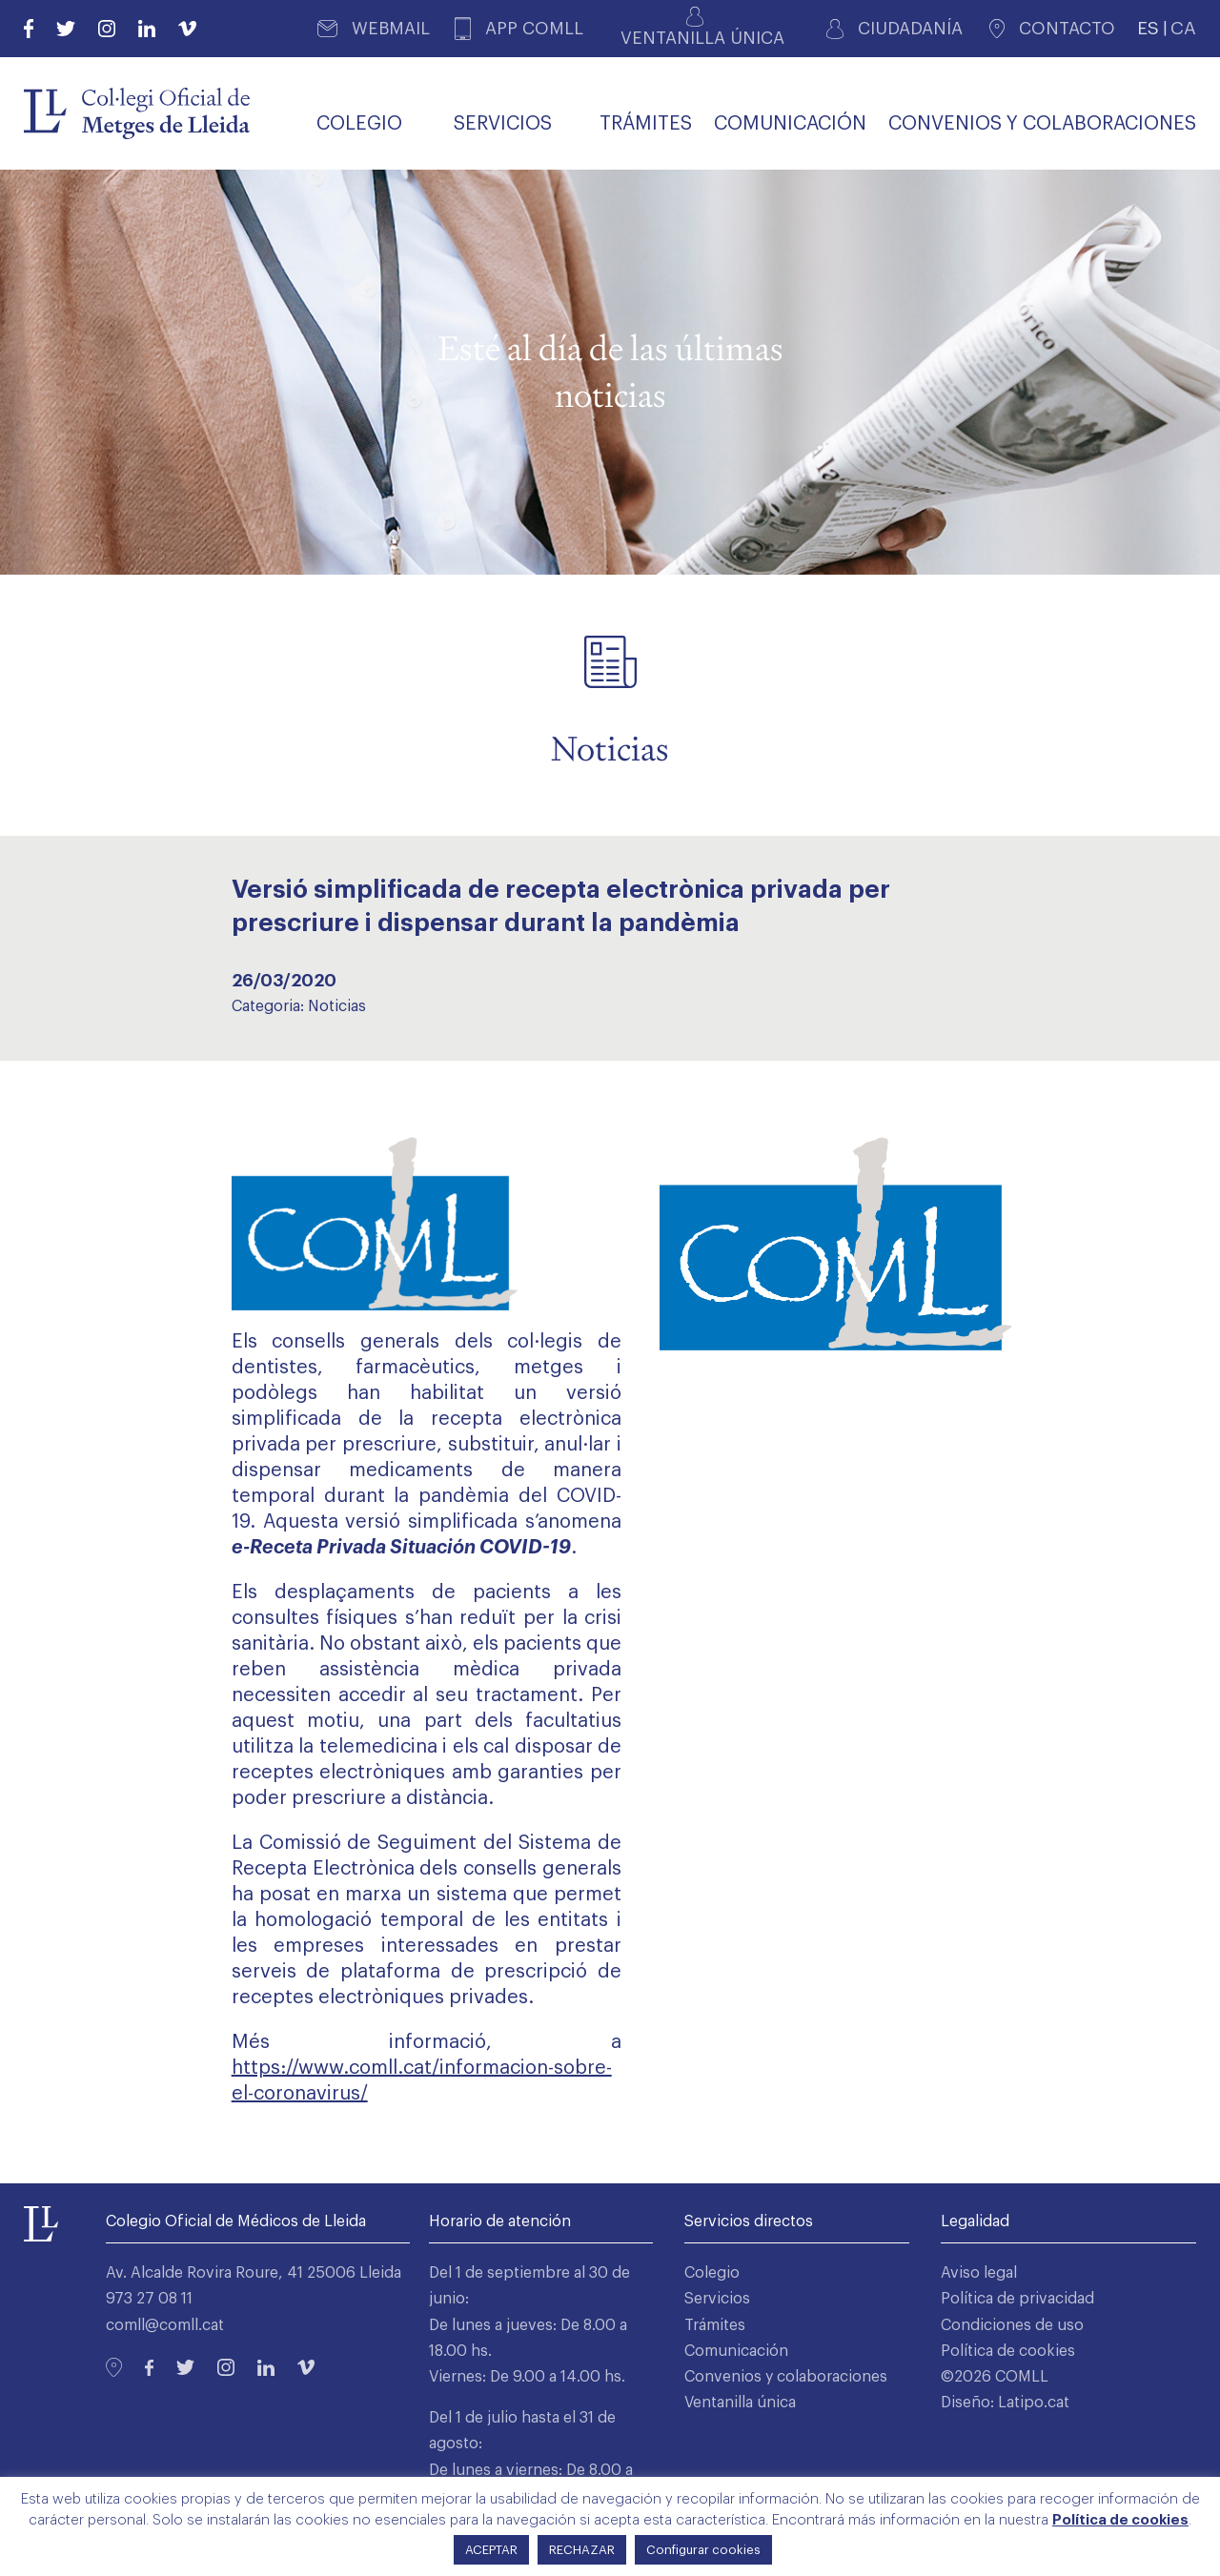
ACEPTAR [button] (491, 2550)
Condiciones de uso (1012, 2325)
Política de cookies (1008, 2351)
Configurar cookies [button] (703, 2550)
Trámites (714, 2325)
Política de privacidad (1017, 2298)
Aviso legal (979, 2273)
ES (1148, 28)
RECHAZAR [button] (582, 2550)
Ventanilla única (740, 2402)
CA (1183, 28)
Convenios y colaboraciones (785, 2376)
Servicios (717, 2298)
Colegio (712, 2273)
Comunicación (736, 2351)
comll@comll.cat (165, 2325)
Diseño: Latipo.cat (1005, 2402)
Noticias (337, 1006)
